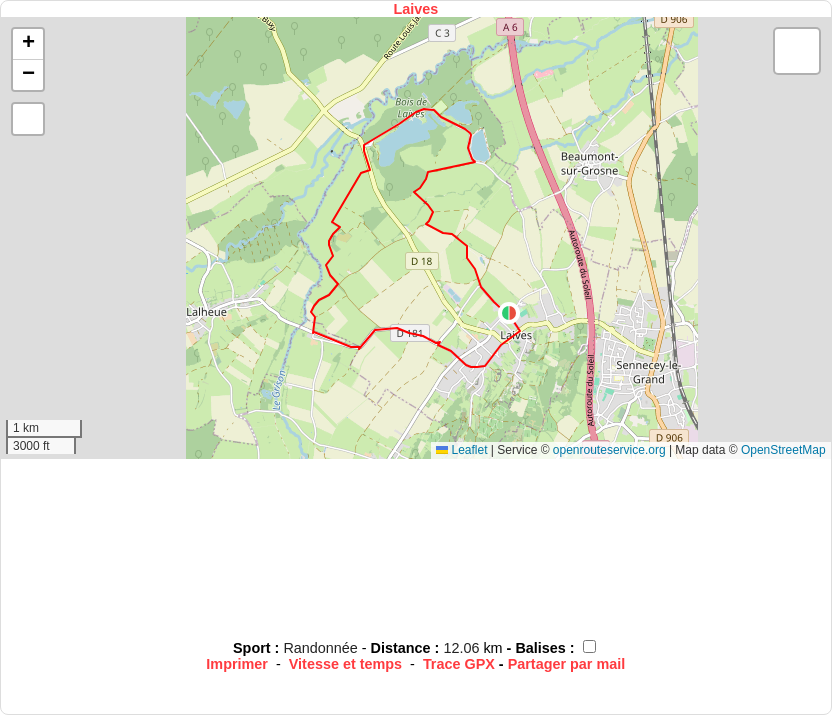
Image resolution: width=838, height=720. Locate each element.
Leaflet (461, 450)
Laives (415, 9)
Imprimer (237, 664)
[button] (509, 313)
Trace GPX (459, 664)
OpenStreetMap (783, 450)
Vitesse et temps (345, 664)
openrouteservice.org (609, 450)
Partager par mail (567, 664)
